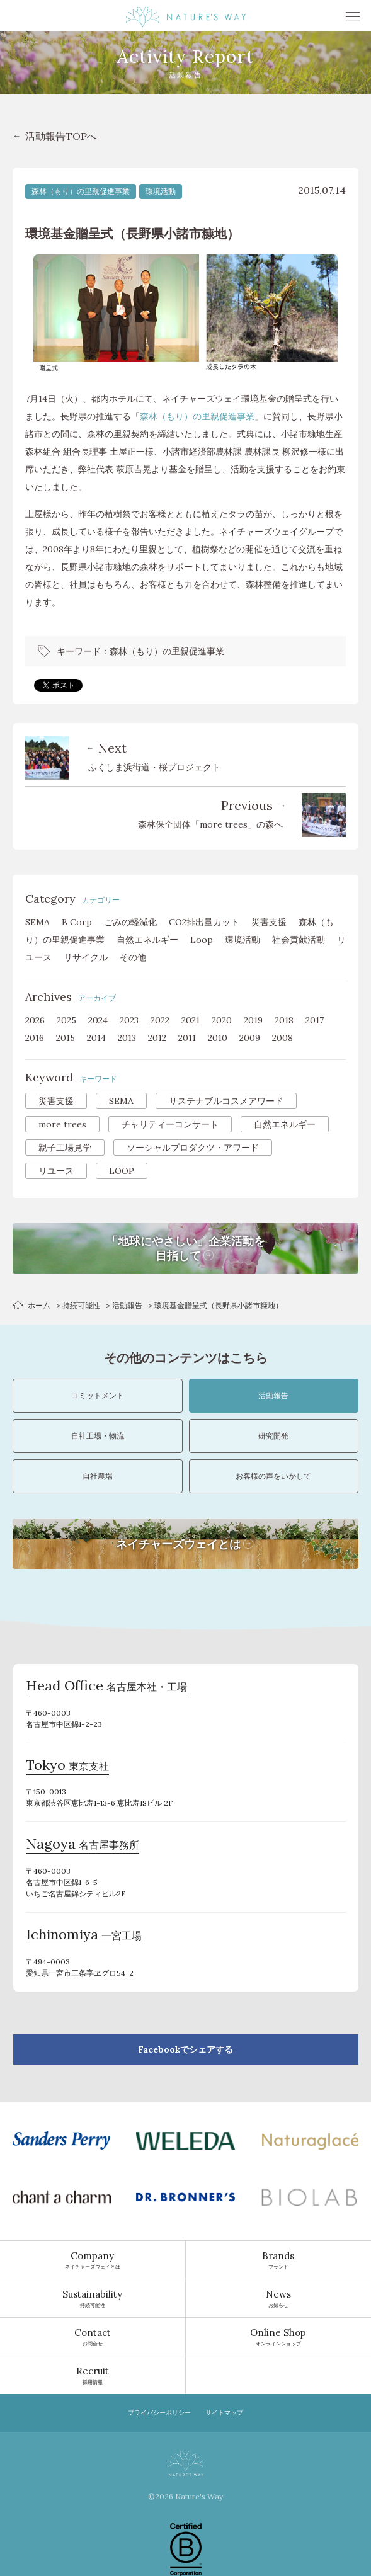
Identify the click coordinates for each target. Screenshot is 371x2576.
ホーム (39, 1305)
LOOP (121, 1171)
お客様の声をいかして (273, 1476)
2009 (249, 1038)
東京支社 (67, 1767)
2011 (187, 1038)
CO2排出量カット (204, 922)
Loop (201, 939)
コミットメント (97, 1395)
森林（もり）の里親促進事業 (80, 191)
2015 (65, 1038)
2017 (314, 1020)
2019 (253, 1020)
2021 (190, 1020)
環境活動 (161, 191)
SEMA (37, 922)
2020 (222, 1020)
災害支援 (269, 922)
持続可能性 (81, 1305)
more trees (62, 1124)
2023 (129, 1020)
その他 (133, 957)
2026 (35, 1020)
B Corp (77, 922)
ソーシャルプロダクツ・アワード (193, 1147)
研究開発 (273, 1435)
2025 (66, 1020)
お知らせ (279, 2298)
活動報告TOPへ (61, 136)
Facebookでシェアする (185, 2049)
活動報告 (127, 1305)
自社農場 (98, 1476)
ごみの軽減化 (130, 922)
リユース (56, 1171)
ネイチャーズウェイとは (92, 2260)
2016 (34, 1038)
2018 (284, 1020)
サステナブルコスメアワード (226, 1101)
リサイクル (86, 957)
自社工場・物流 (97, 1435)
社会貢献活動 (298, 939)
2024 (98, 1020)
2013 (127, 1038)
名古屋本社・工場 (106, 1687)
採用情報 (92, 2375)
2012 (157, 1038)
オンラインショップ (279, 2336)
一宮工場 (84, 1936)
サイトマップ (224, 2412)
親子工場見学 (64, 1147)
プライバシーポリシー (159, 2412)
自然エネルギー (147, 939)
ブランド (279, 2260)
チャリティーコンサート (170, 1124)
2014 (96, 1038)
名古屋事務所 (82, 1845)
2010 (217, 1038)
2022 (160, 1020)
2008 (282, 1038)
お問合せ (92, 2336)
